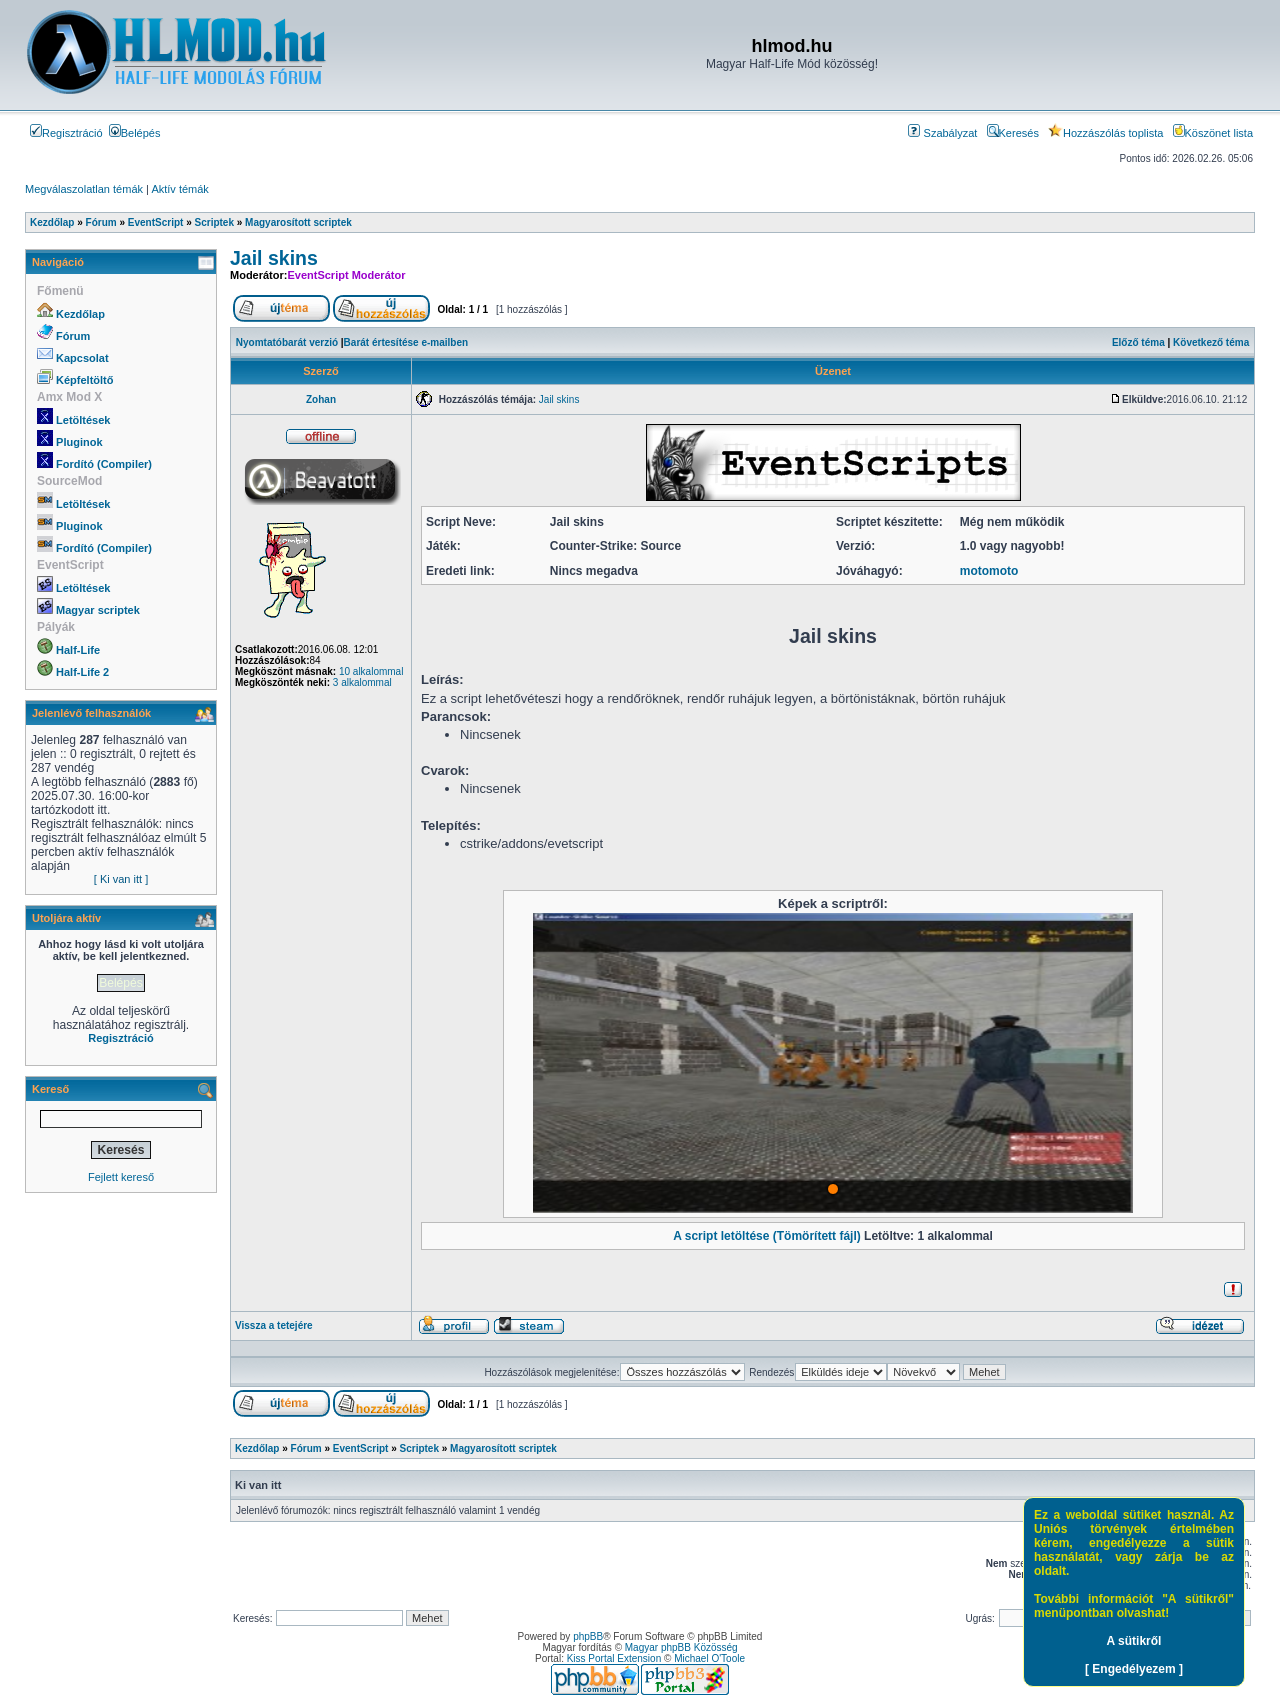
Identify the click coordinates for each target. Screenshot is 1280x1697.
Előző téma (1138, 342)
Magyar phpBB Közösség (681, 1647)
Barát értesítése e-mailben (406, 342)
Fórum (73, 336)
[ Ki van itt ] (121, 879)
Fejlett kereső (121, 1177)
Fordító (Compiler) (104, 464)
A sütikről (1134, 1641)
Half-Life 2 (82, 672)
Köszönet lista (1213, 133)
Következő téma (1211, 342)
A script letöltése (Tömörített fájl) (767, 1236)
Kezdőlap (80, 314)
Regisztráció (66, 133)
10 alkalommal (371, 671)
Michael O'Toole (709, 1658)
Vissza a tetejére (274, 1325)
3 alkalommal (362, 682)
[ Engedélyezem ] (1134, 1669)
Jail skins (274, 258)
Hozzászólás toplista (1105, 133)
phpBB (588, 1636)
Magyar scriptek (98, 610)
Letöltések (83, 420)
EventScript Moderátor (346, 275)
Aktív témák (179, 189)
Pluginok (79, 442)
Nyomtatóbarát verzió (287, 342)
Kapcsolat (82, 358)
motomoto (989, 571)
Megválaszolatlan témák (84, 189)
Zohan (321, 399)
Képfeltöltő (84, 380)
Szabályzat (942, 133)
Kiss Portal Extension (614, 1658)
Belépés (135, 133)
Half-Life (78, 650)
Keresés (1013, 133)
